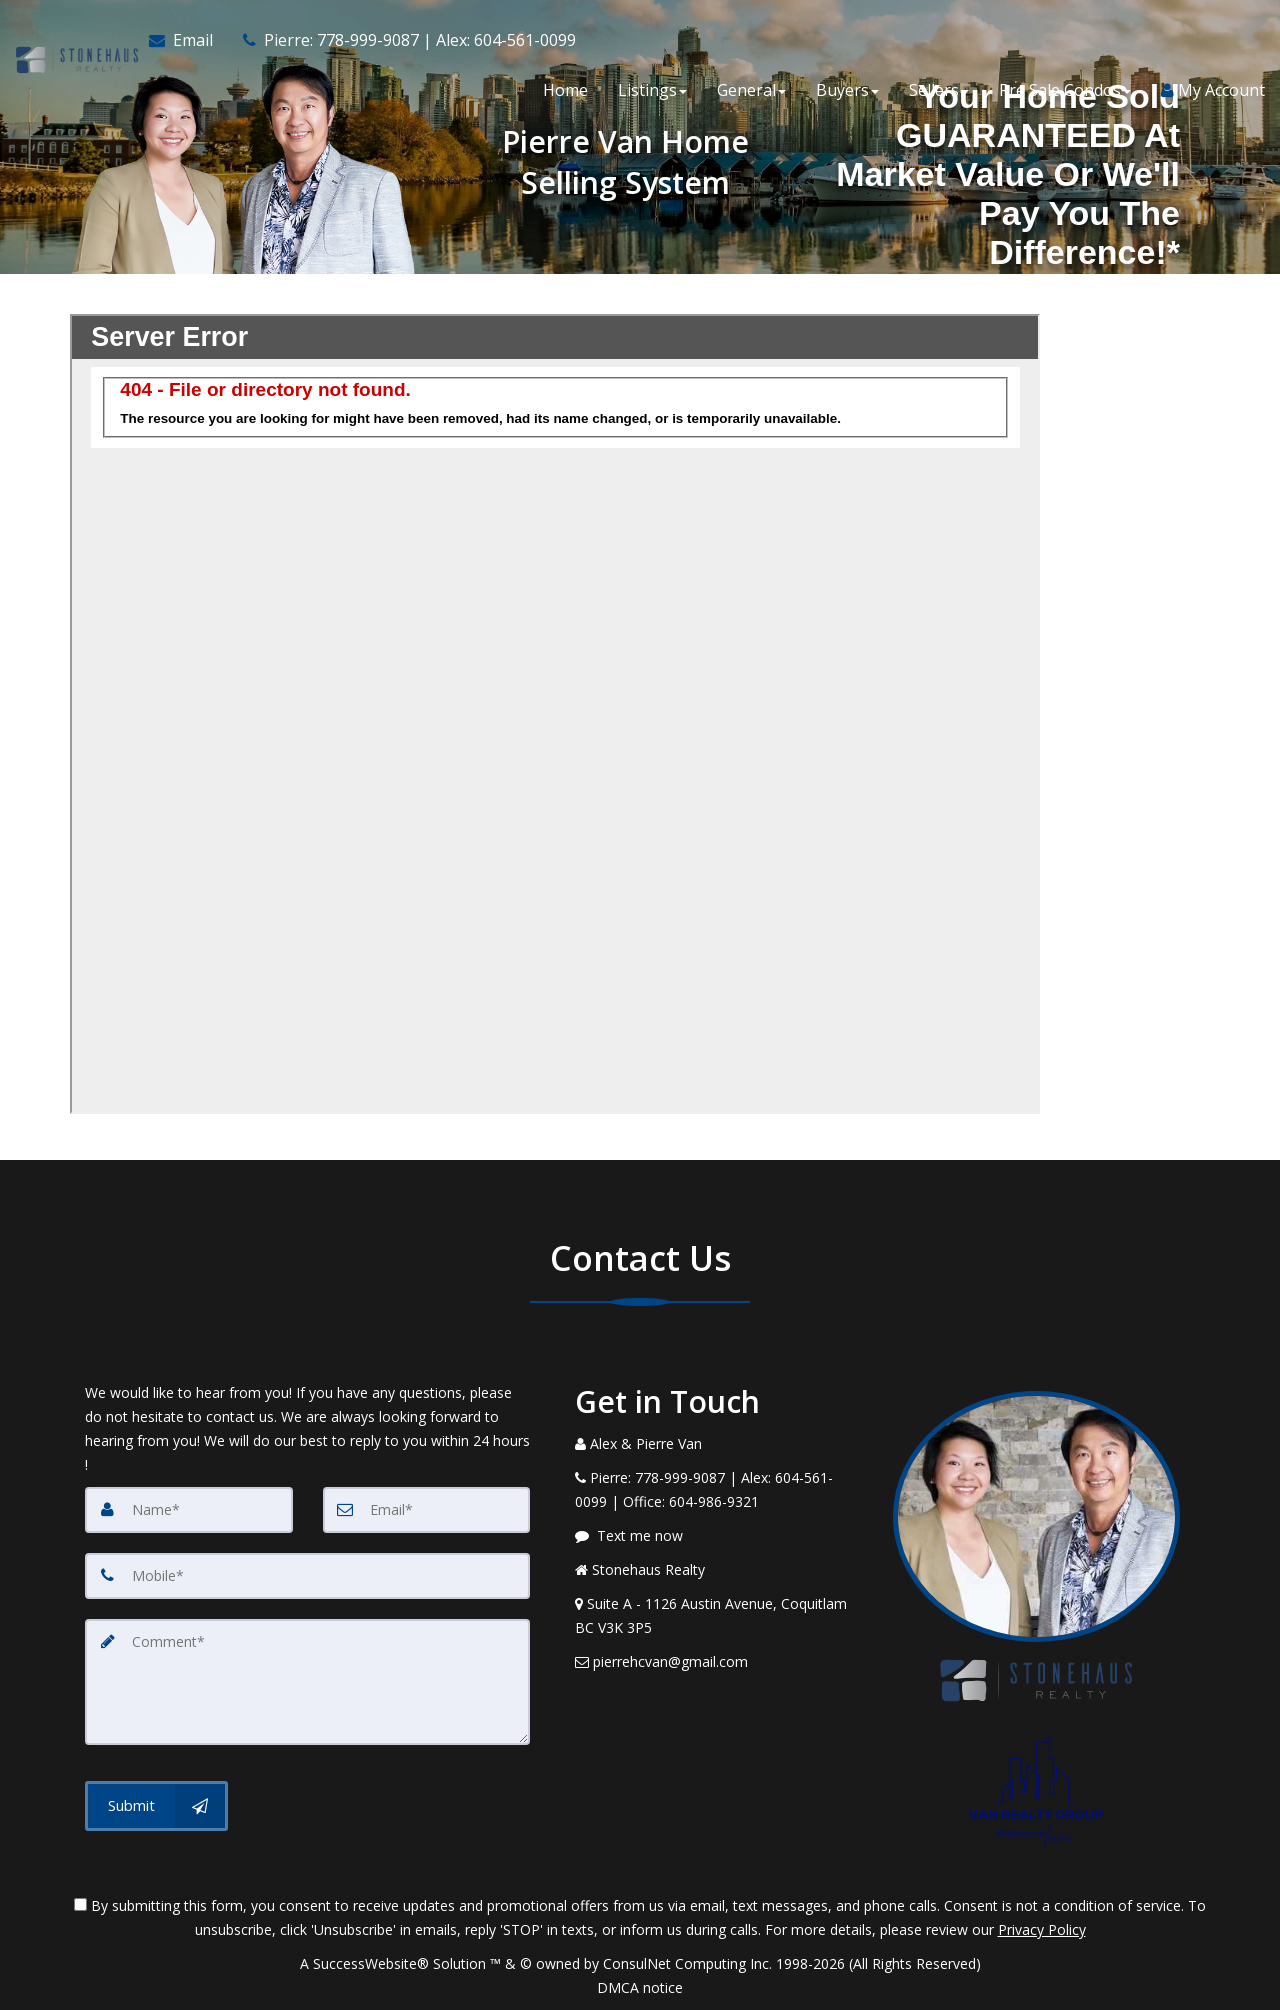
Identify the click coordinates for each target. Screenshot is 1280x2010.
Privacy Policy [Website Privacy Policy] (1042, 1929)
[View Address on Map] (719, 1616)
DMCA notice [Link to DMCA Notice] (640, 1987)
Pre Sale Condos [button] (1065, 90)
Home (565, 90)
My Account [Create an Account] (1213, 90)
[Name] (189, 1510)
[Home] (74, 40)
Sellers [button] (939, 90)
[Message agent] (719, 1536)
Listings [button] (652, 90)
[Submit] (156, 1806)
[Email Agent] (187, 40)
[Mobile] (307, 1576)
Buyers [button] (847, 90)
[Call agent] (401, 40)
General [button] (751, 90)
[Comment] (307, 1682)
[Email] (427, 1510)
